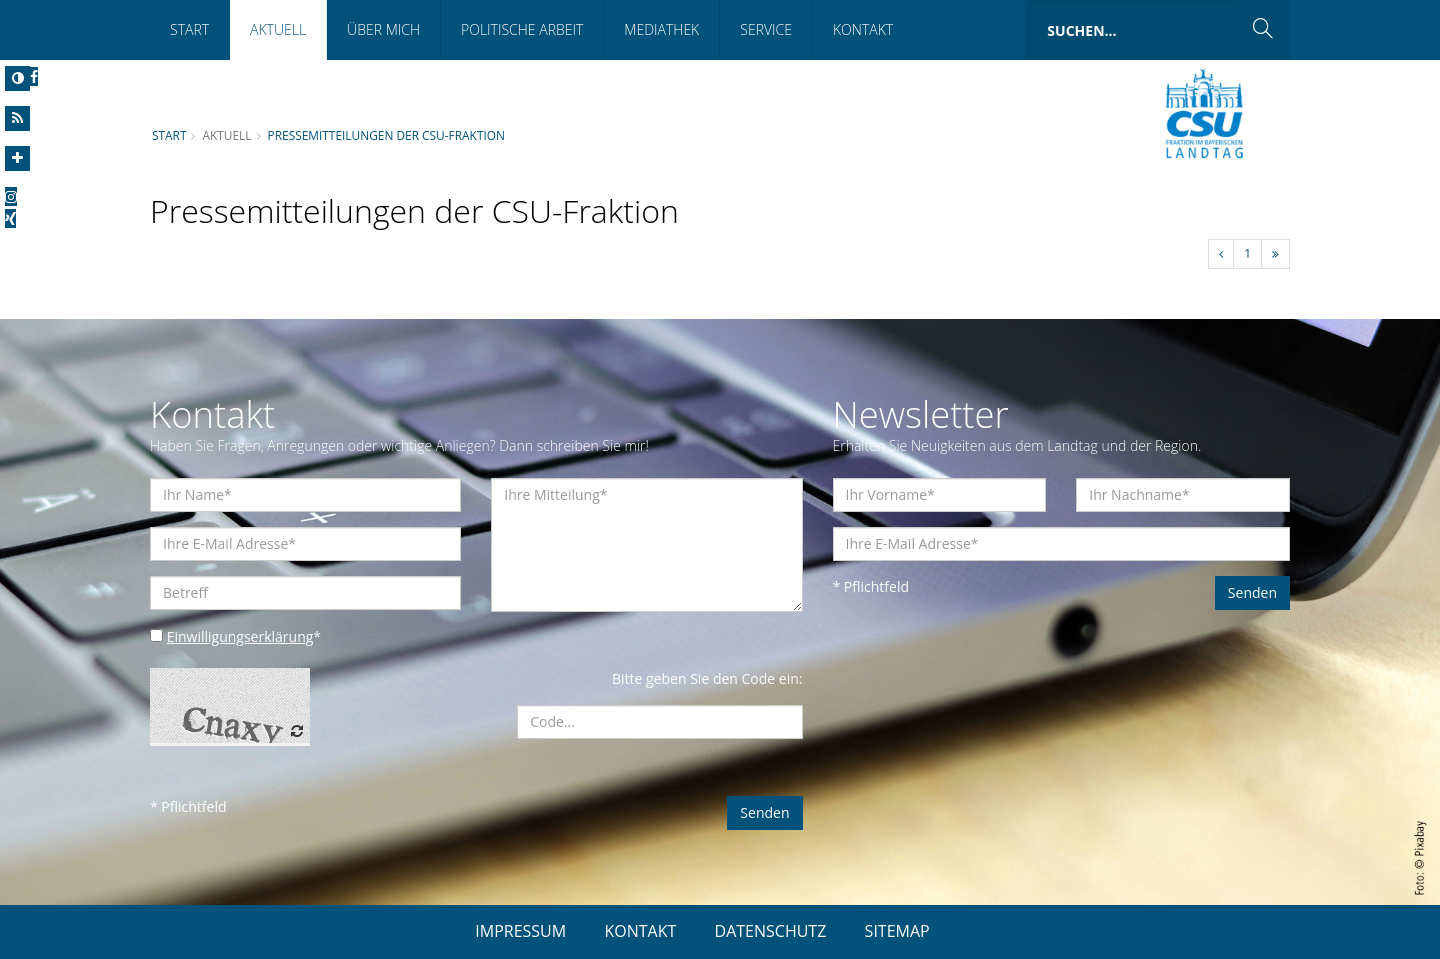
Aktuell (278, 29)
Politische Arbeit (522, 29)
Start (189, 29)
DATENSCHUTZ (771, 931)
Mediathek (661, 29)
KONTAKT (640, 931)
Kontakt (863, 29)
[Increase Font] (17, 158)
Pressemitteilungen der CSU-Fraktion (386, 135)
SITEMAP (897, 931)
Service (766, 29)
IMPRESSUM (520, 931)
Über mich (383, 29)
